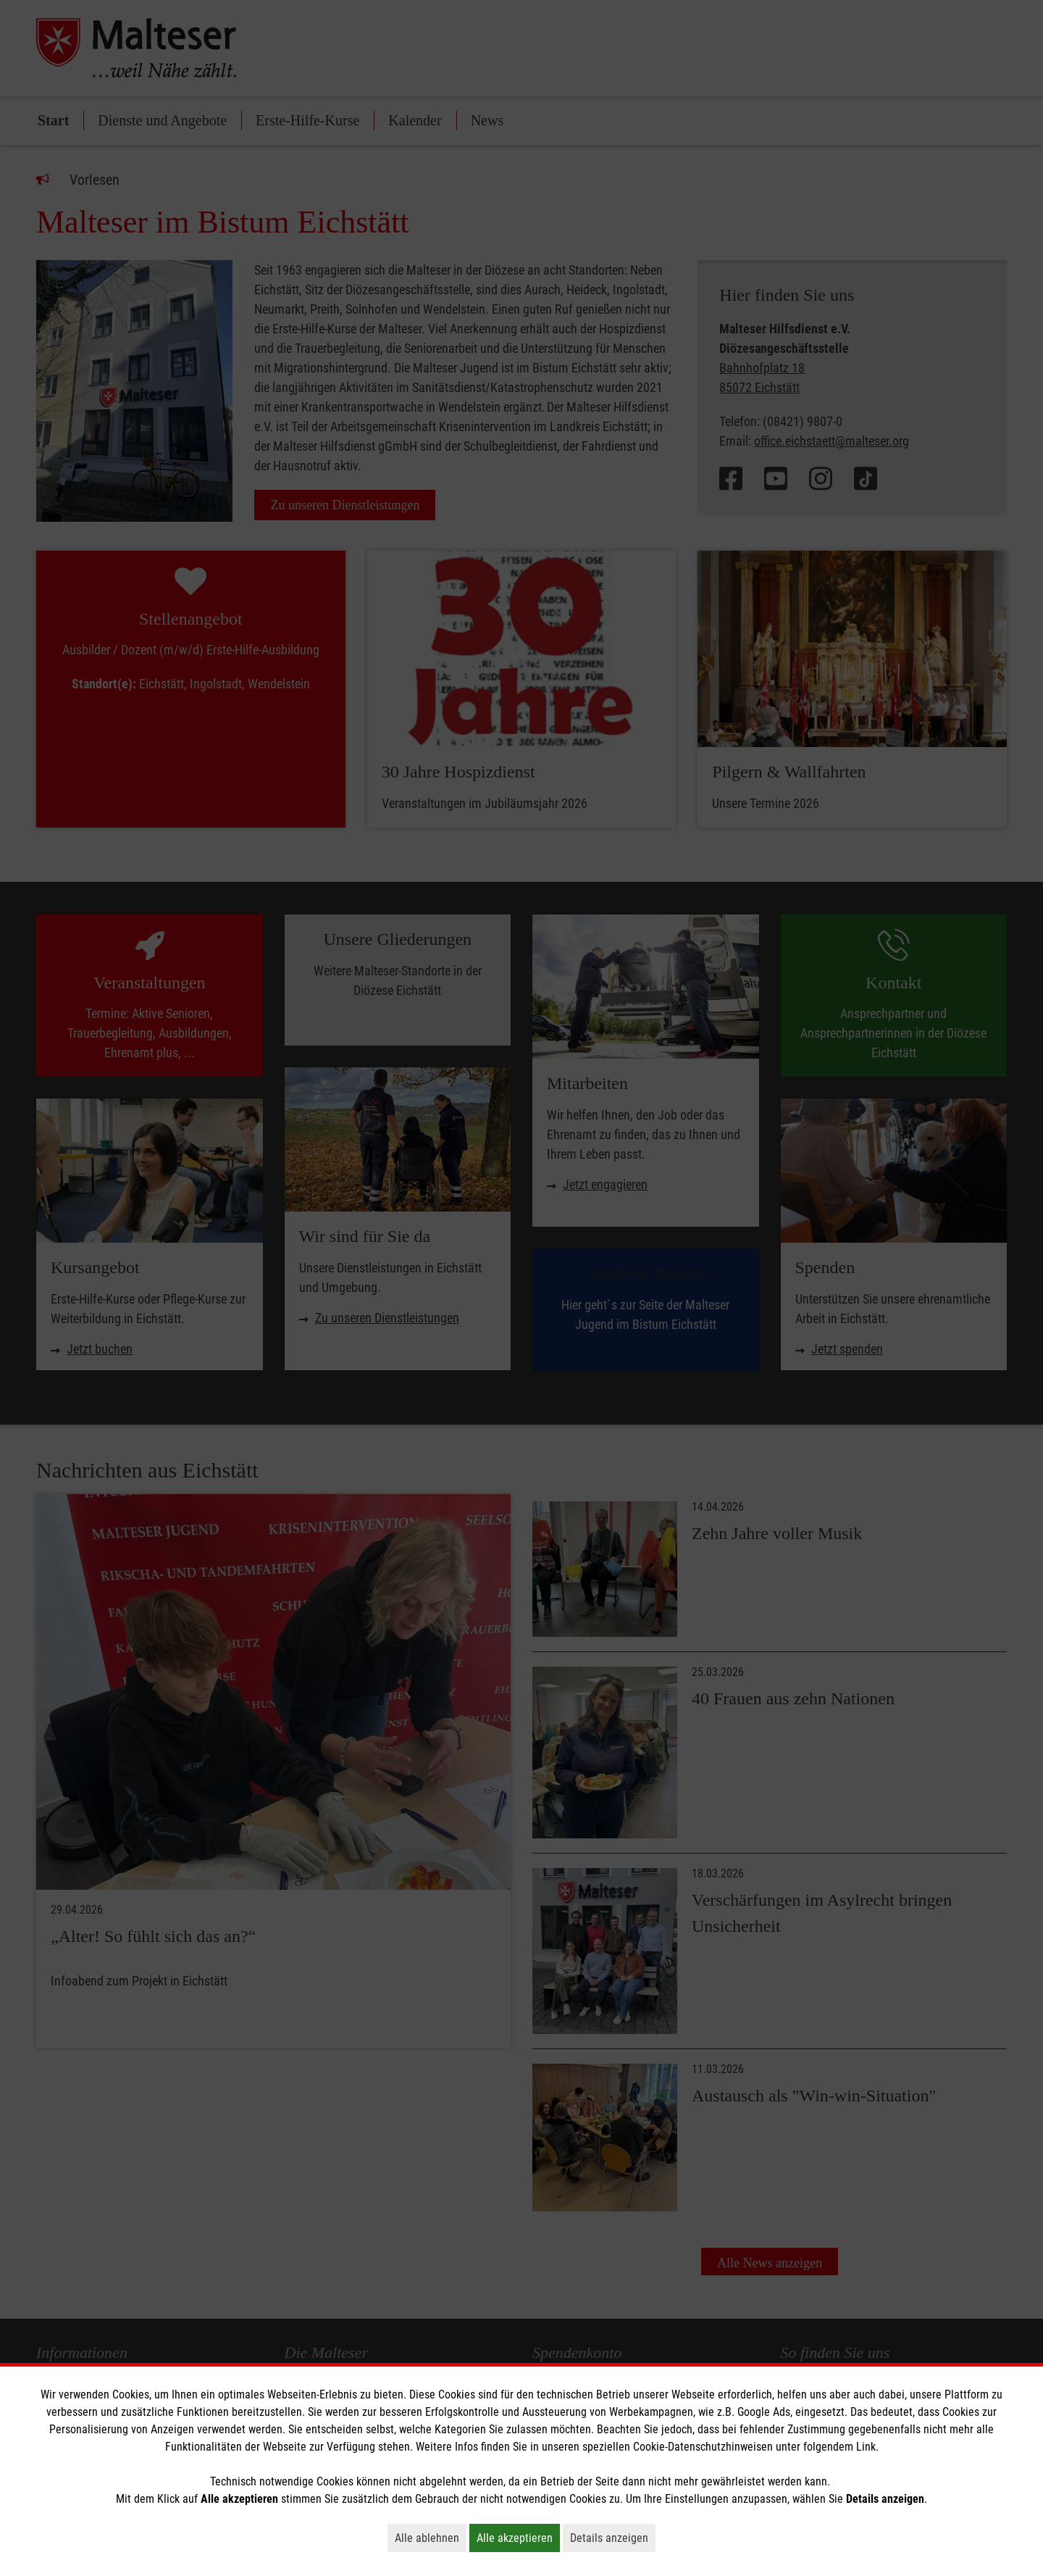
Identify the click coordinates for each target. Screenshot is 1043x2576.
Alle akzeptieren (518, 2537)
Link (866, 2447)
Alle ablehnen (430, 2537)
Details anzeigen (612, 2537)
